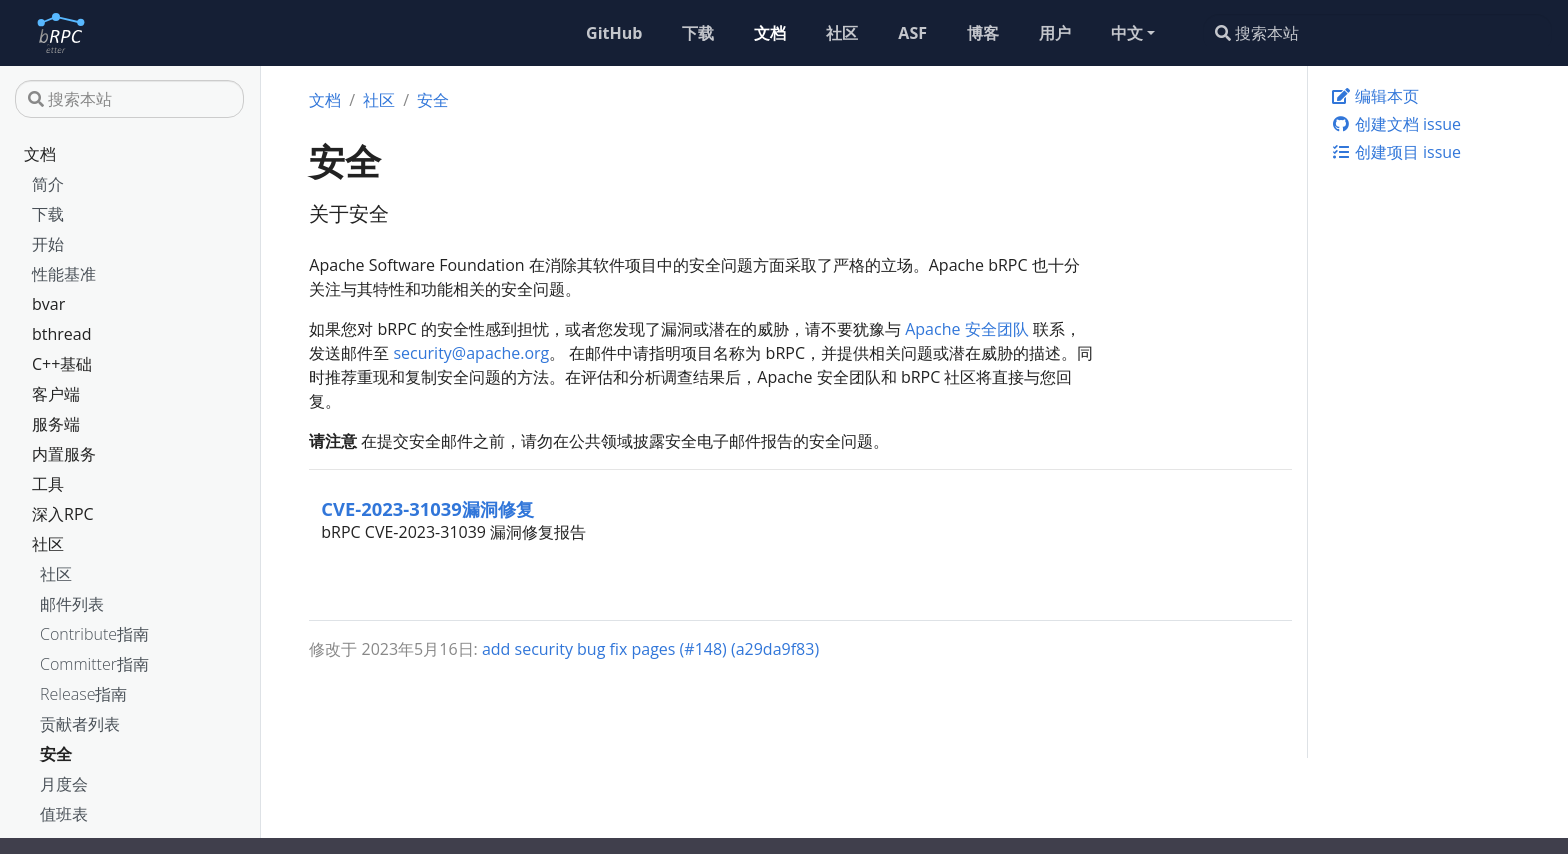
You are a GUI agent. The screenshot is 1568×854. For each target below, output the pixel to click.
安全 (56, 754)
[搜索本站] (1377, 33)
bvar (48, 304)
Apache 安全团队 (966, 329)
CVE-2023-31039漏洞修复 (427, 508)
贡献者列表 (80, 724)
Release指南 (83, 694)
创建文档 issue (1396, 124)
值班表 (64, 814)
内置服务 (64, 454)
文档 (40, 154)
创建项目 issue (1396, 152)
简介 (48, 184)
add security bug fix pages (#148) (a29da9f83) (650, 649)
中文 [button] (1127, 33)
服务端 (56, 424)
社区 (48, 544)
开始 (48, 244)
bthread (62, 334)
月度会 (64, 784)
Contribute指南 (94, 634)
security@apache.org (471, 353)
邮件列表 (72, 604)
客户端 (56, 394)
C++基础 (62, 364)
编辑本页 (1375, 96)
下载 (48, 214)
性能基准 (64, 274)
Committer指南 (94, 664)
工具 (48, 484)
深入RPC (63, 514)
